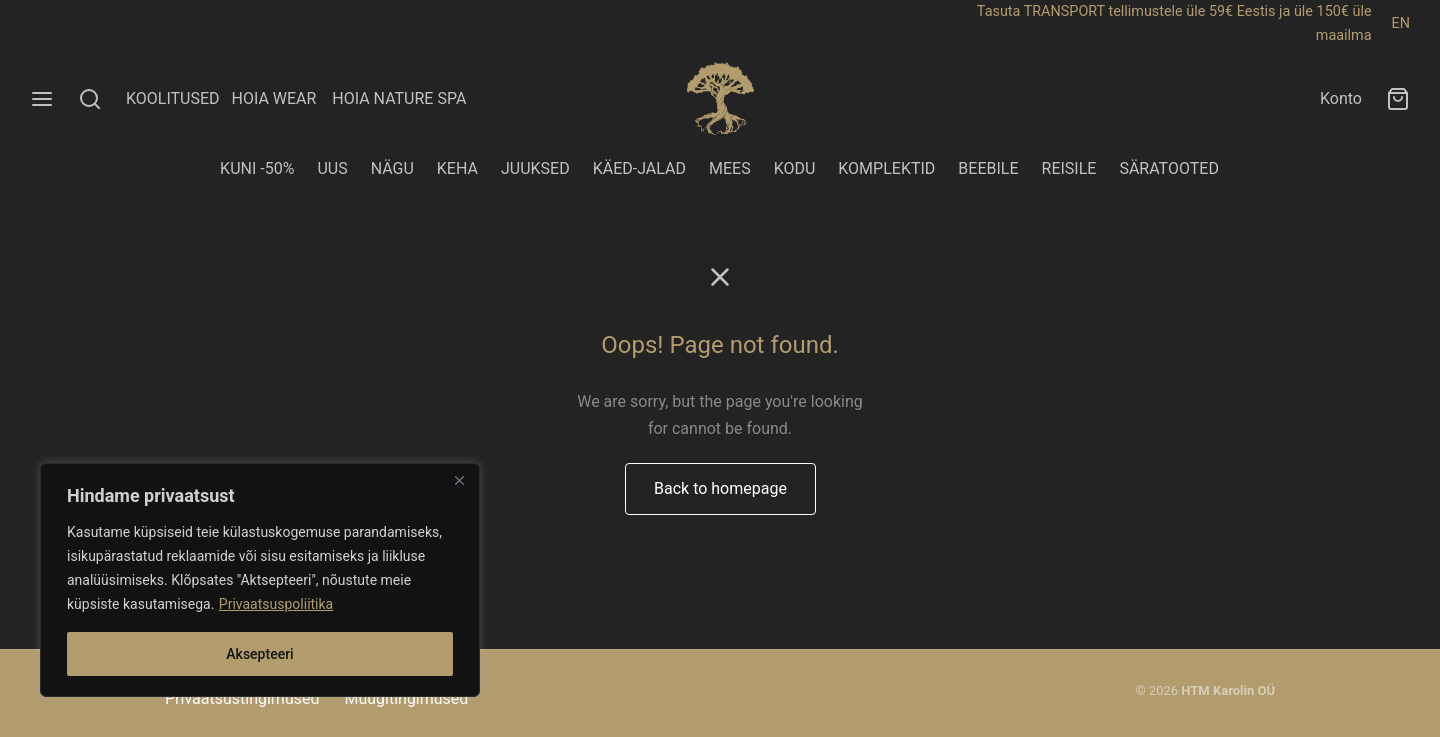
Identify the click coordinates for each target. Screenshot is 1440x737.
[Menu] (42, 99)
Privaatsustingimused (242, 698)
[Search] (90, 99)
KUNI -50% (257, 168)
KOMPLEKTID (886, 168)
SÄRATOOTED (1169, 168)
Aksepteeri (259, 654)
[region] (260, 580)
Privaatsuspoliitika (276, 604)
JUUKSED (535, 168)
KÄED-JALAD (639, 168)
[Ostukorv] (1398, 99)
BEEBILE (988, 168)
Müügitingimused (406, 698)
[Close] (459, 480)
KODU (795, 168)
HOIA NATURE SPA (399, 98)
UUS (332, 168)
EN (1401, 23)
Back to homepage (720, 488)
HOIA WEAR (281, 98)
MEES (730, 168)
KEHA (457, 168)
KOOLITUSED (173, 98)
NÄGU (392, 168)
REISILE (1069, 168)
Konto (1341, 98)
